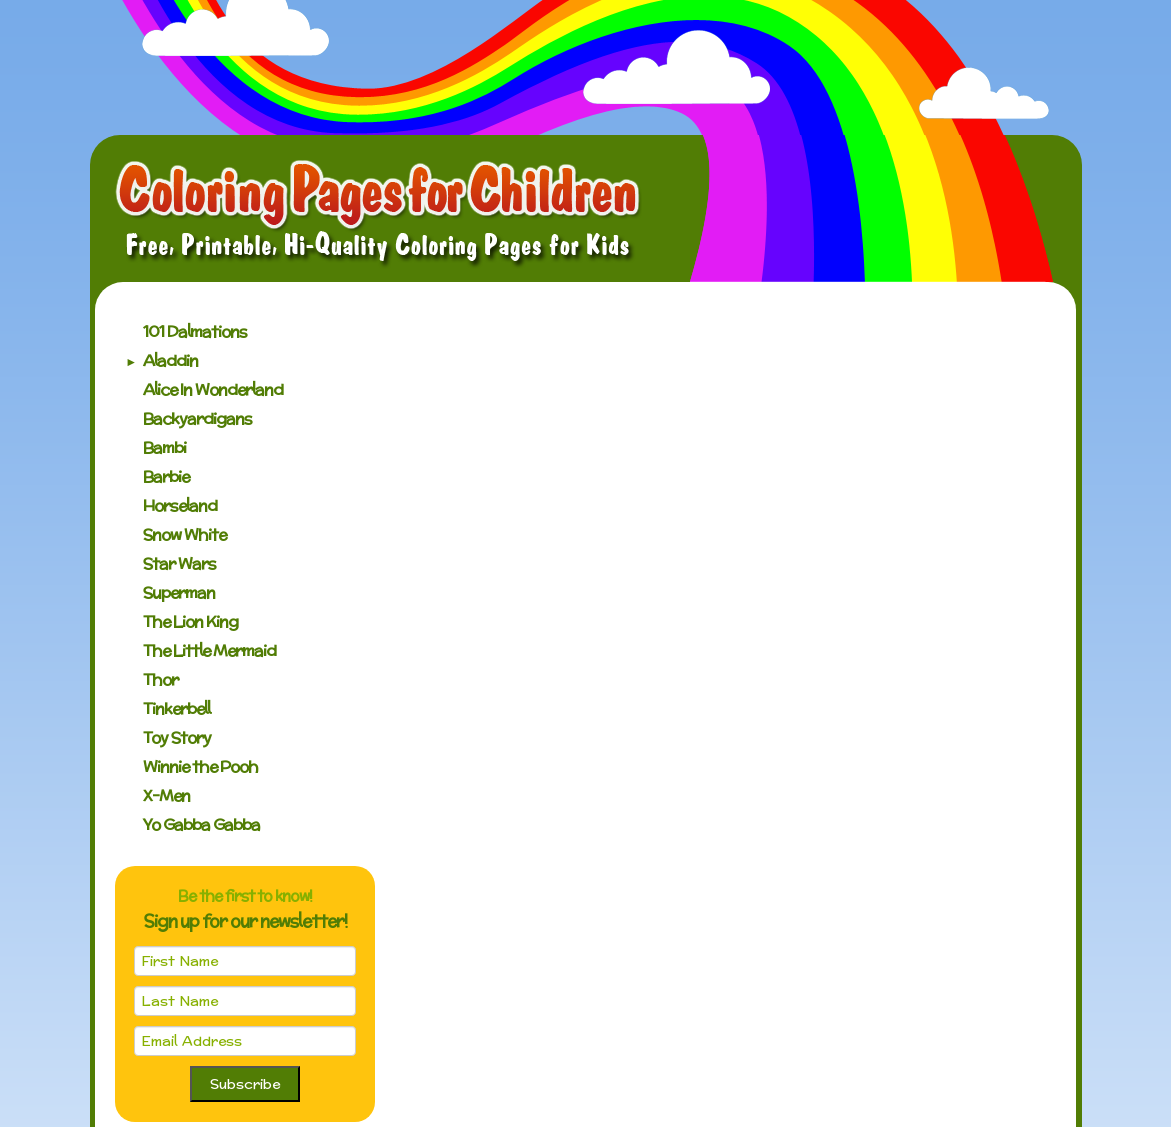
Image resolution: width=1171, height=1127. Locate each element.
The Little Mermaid (209, 650)
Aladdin (170, 360)
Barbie (166, 476)
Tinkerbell (176, 708)
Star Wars (179, 563)
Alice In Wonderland (213, 389)
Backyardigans (197, 418)
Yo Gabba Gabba (201, 824)
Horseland (180, 505)
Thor (160, 679)
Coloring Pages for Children (378, 214)
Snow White (184, 534)
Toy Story (177, 737)
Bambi (164, 447)
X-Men (166, 795)
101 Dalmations (195, 331)
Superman (179, 592)
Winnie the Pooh (200, 766)
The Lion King (190, 621)
